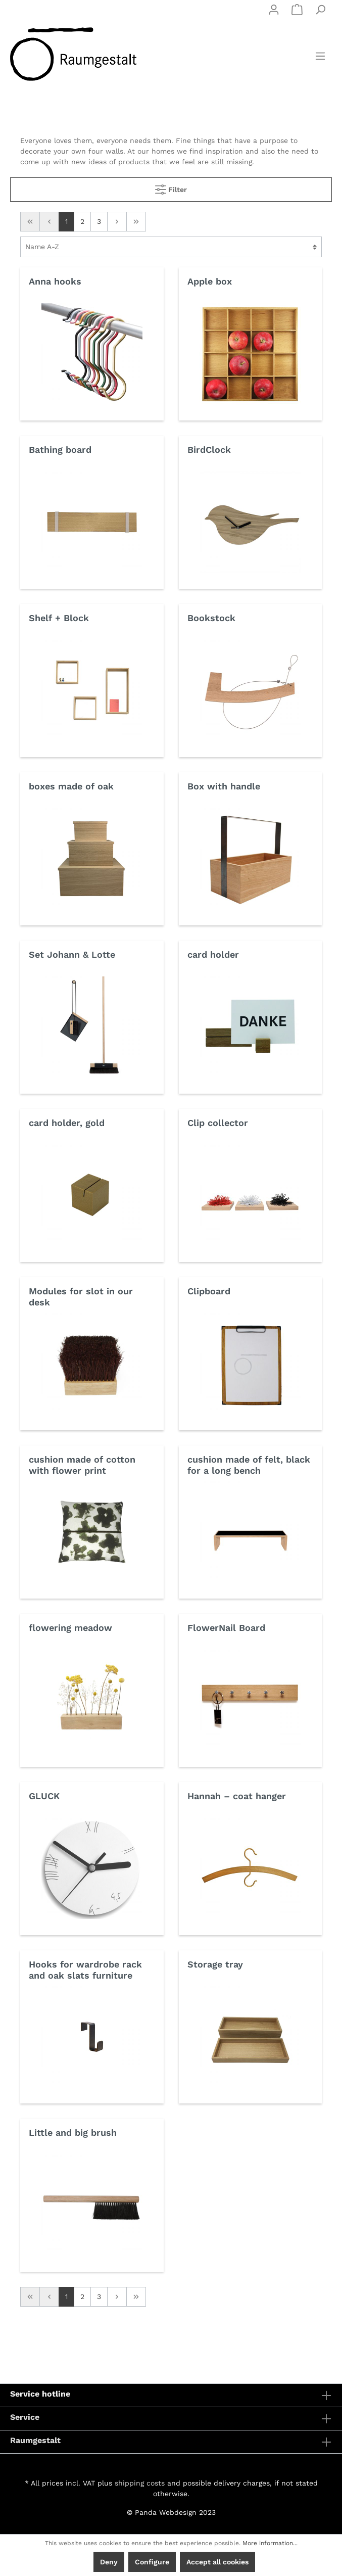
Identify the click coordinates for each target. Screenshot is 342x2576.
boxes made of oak (71, 786)
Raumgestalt (35, 2440)
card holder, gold (67, 1122)
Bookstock (211, 618)
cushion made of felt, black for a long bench (248, 1465)
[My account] (273, 9)
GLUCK (44, 1796)
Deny (109, 2562)
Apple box (209, 281)
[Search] (320, 9)
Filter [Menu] (171, 187)
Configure (152, 2562)
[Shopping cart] (297, 9)
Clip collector (217, 1122)
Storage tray (215, 1964)
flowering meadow (70, 1627)
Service (24, 2417)
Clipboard (208, 1291)
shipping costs (140, 2483)
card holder (213, 954)
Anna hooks (55, 281)
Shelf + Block (59, 618)
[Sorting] (171, 247)
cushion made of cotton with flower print (82, 1465)
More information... (270, 2543)
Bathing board (60, 449)
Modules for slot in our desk (81, 1296)
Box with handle (223, 786)
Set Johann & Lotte (72, 954)
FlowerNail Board (226, 1627)
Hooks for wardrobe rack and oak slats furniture (85, 1970)
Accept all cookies (217, 2562)
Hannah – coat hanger (236, 1796)
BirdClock (209, 449)
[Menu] (320, 56)
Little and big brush (73, 2132)
